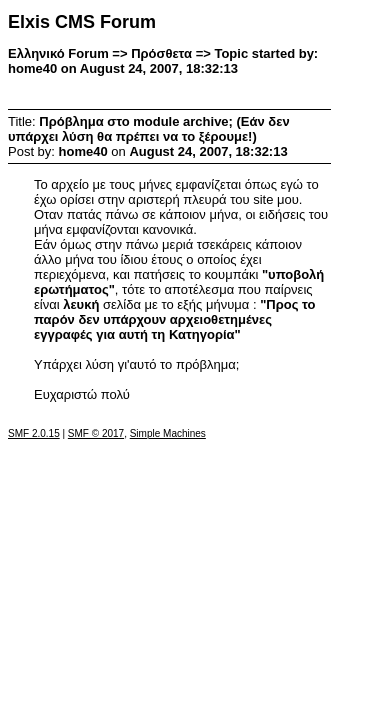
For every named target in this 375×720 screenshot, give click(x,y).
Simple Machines (168, 433)
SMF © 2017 (96, 433)
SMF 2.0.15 (34, 433)
